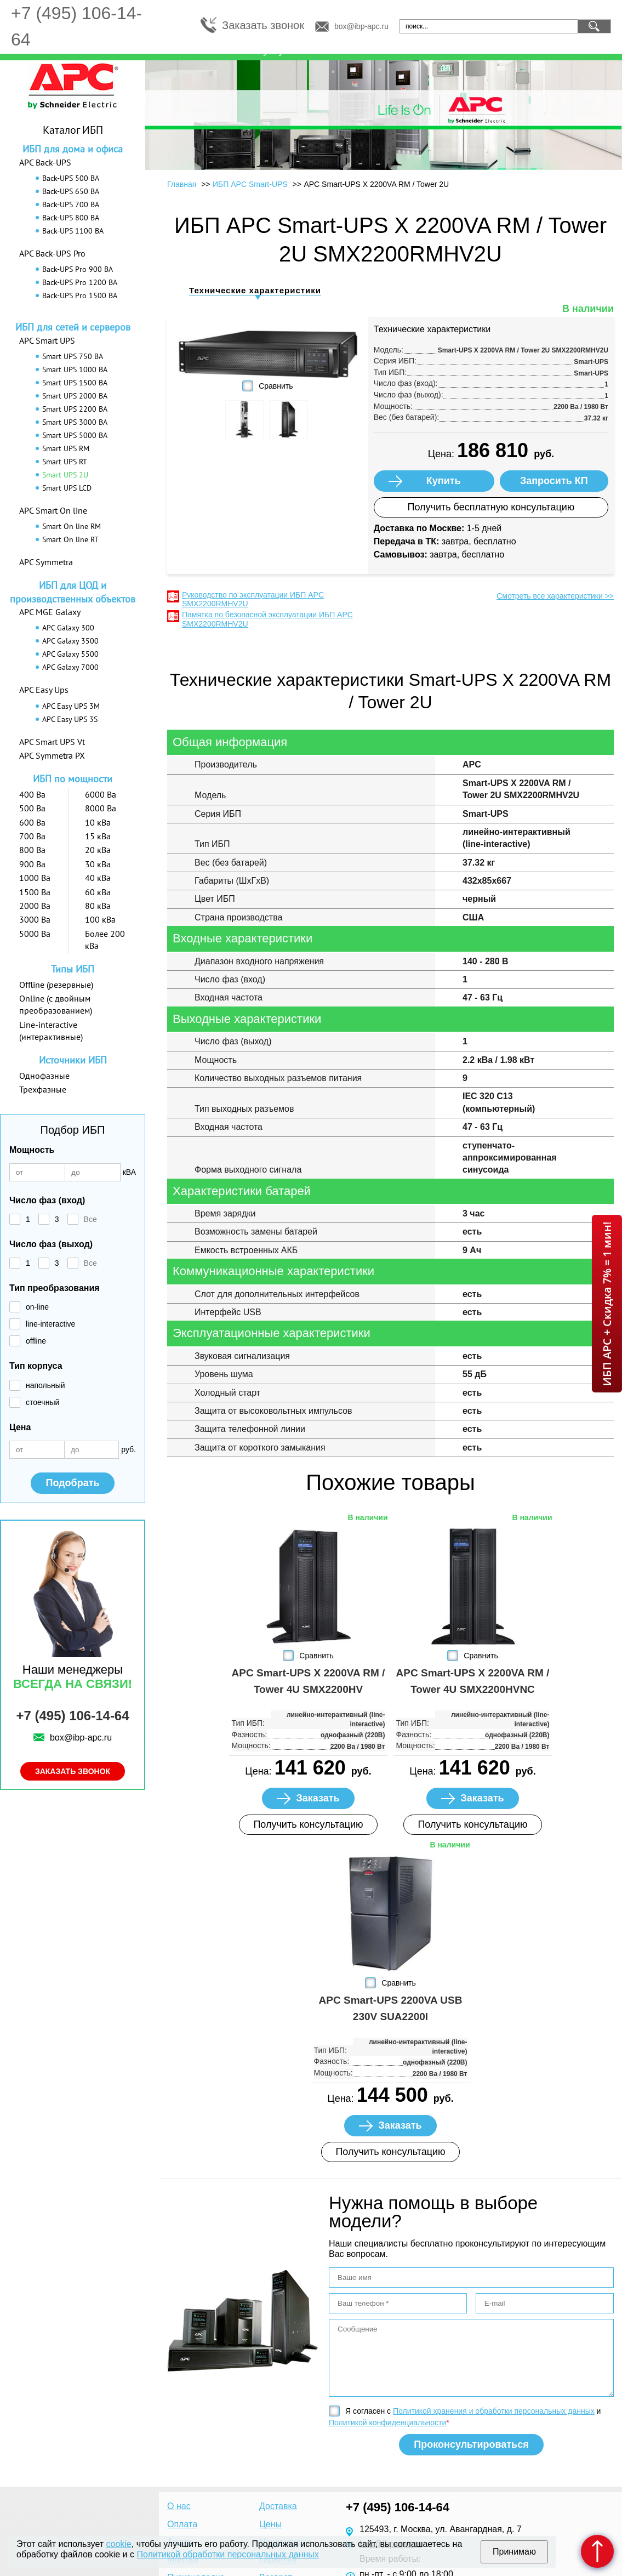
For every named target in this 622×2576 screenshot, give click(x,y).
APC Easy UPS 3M (71, 706)
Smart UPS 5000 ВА (74, 435)
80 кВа (98, 905)
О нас (179, 2506)
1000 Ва (34, 877)
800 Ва (32, 849)
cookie (119, 2544)
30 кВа (98, 863)
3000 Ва (34, 919)
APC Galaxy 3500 (70, 641)
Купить (443, 480)
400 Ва (32, 794)
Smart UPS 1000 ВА (74, 369)
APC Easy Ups (44, 689)
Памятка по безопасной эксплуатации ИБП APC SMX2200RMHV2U (267, 619)
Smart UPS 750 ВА (72, 356)
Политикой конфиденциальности (387, 2422)
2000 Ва (34, 905)
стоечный (42, 1402)
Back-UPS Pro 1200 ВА (79, 282)
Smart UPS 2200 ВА (74, 409)
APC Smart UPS (47, 340)
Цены (270, 2524)
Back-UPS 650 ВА (70, 191)
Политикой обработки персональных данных (227, 2554)
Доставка (278, 2506)
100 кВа (100, 919)
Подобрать (72, 1482)
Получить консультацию (308, 1824)
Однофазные (44, 1075)
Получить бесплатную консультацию (490, 507)
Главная (181, 184)
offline (36, 1341)
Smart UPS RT (64, 462)
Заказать (317, 1798)
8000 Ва (100, 808)
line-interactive (50, 1324)
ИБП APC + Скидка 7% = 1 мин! (607, 1303)
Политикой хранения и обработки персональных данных (494, 2411)
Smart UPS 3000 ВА (74, 422)
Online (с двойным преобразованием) (55, 1004)
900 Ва (32, 863)
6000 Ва (100, 794)
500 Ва (32, 808)
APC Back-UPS (45, 162)
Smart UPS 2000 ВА (74, 396)
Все (90, 1219)
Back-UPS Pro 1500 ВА (79, 295)
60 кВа (98, 891)
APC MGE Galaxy (50, 611)
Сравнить (276, 386)
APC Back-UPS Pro (52, 253)
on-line (37, 1307)
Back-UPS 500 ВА (70, 178)
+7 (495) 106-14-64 (72, 1715)
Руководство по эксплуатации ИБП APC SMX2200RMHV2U (253, 599)
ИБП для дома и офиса (72, 149)
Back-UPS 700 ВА (70, 204)
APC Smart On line (53, 510)
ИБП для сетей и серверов (72, 327)
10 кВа (98, 822)
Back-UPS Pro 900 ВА (77, 269)
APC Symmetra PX (52, 755)
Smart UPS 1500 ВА (74, 383)
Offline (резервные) (56, 984)
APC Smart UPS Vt (52, 741)
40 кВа (98, 877)
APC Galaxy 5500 (70, 654)
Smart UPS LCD (67, 488)
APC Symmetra (46, 561)
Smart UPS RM (65, 448)
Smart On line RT (70, 539)
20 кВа (98, 849)
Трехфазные (42, 1089)
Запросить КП (554, 480)
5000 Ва (34, 933)
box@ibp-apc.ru (361, 26)
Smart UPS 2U (65, 475)
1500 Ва (34, 891)
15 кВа (98, 836)
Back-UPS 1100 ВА (73, 231)
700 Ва (32, 836)
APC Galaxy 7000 (70, 667)
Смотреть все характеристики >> (555, 596)
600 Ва (32, 822)
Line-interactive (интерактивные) (51, 1030)
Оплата (182, 2524)
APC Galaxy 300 (68, 628)
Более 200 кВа (105, 939)
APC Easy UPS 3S (70, 719)
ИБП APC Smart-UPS (250, 184)
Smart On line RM (71, 526)
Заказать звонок (263, 25)
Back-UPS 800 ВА (70, 218)
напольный (45, 1385)
